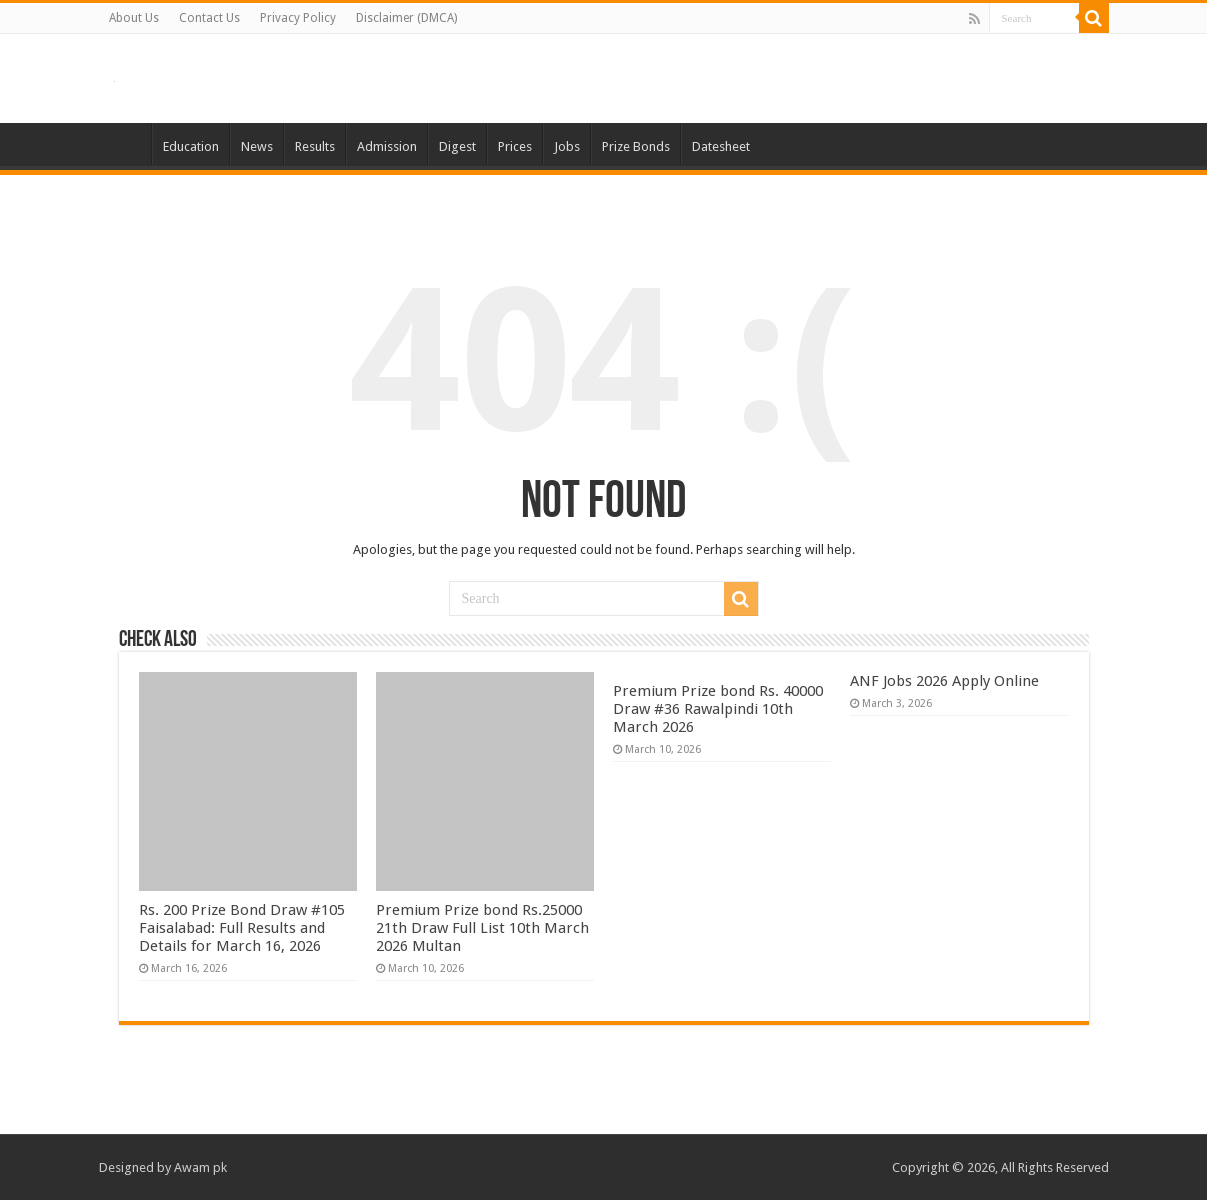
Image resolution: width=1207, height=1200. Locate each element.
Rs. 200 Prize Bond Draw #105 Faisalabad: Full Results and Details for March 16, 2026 (242, 928)
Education (191, 146)
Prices (515, 146)
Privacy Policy (298, 18)
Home (125, 144)
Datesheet (721, 146)
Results (315, 146)
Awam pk (200, 1167)
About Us (134, 18)
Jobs (567, 146)
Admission (387, 146)
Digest (457, 146)
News (257, 146)
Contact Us (209, 18)
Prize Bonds (636, 146)
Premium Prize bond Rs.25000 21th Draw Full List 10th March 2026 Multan (482, 928)
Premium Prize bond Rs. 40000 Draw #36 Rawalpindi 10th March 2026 (718, 709)
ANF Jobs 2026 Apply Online (944, 681)
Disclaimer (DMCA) (406, 18)
